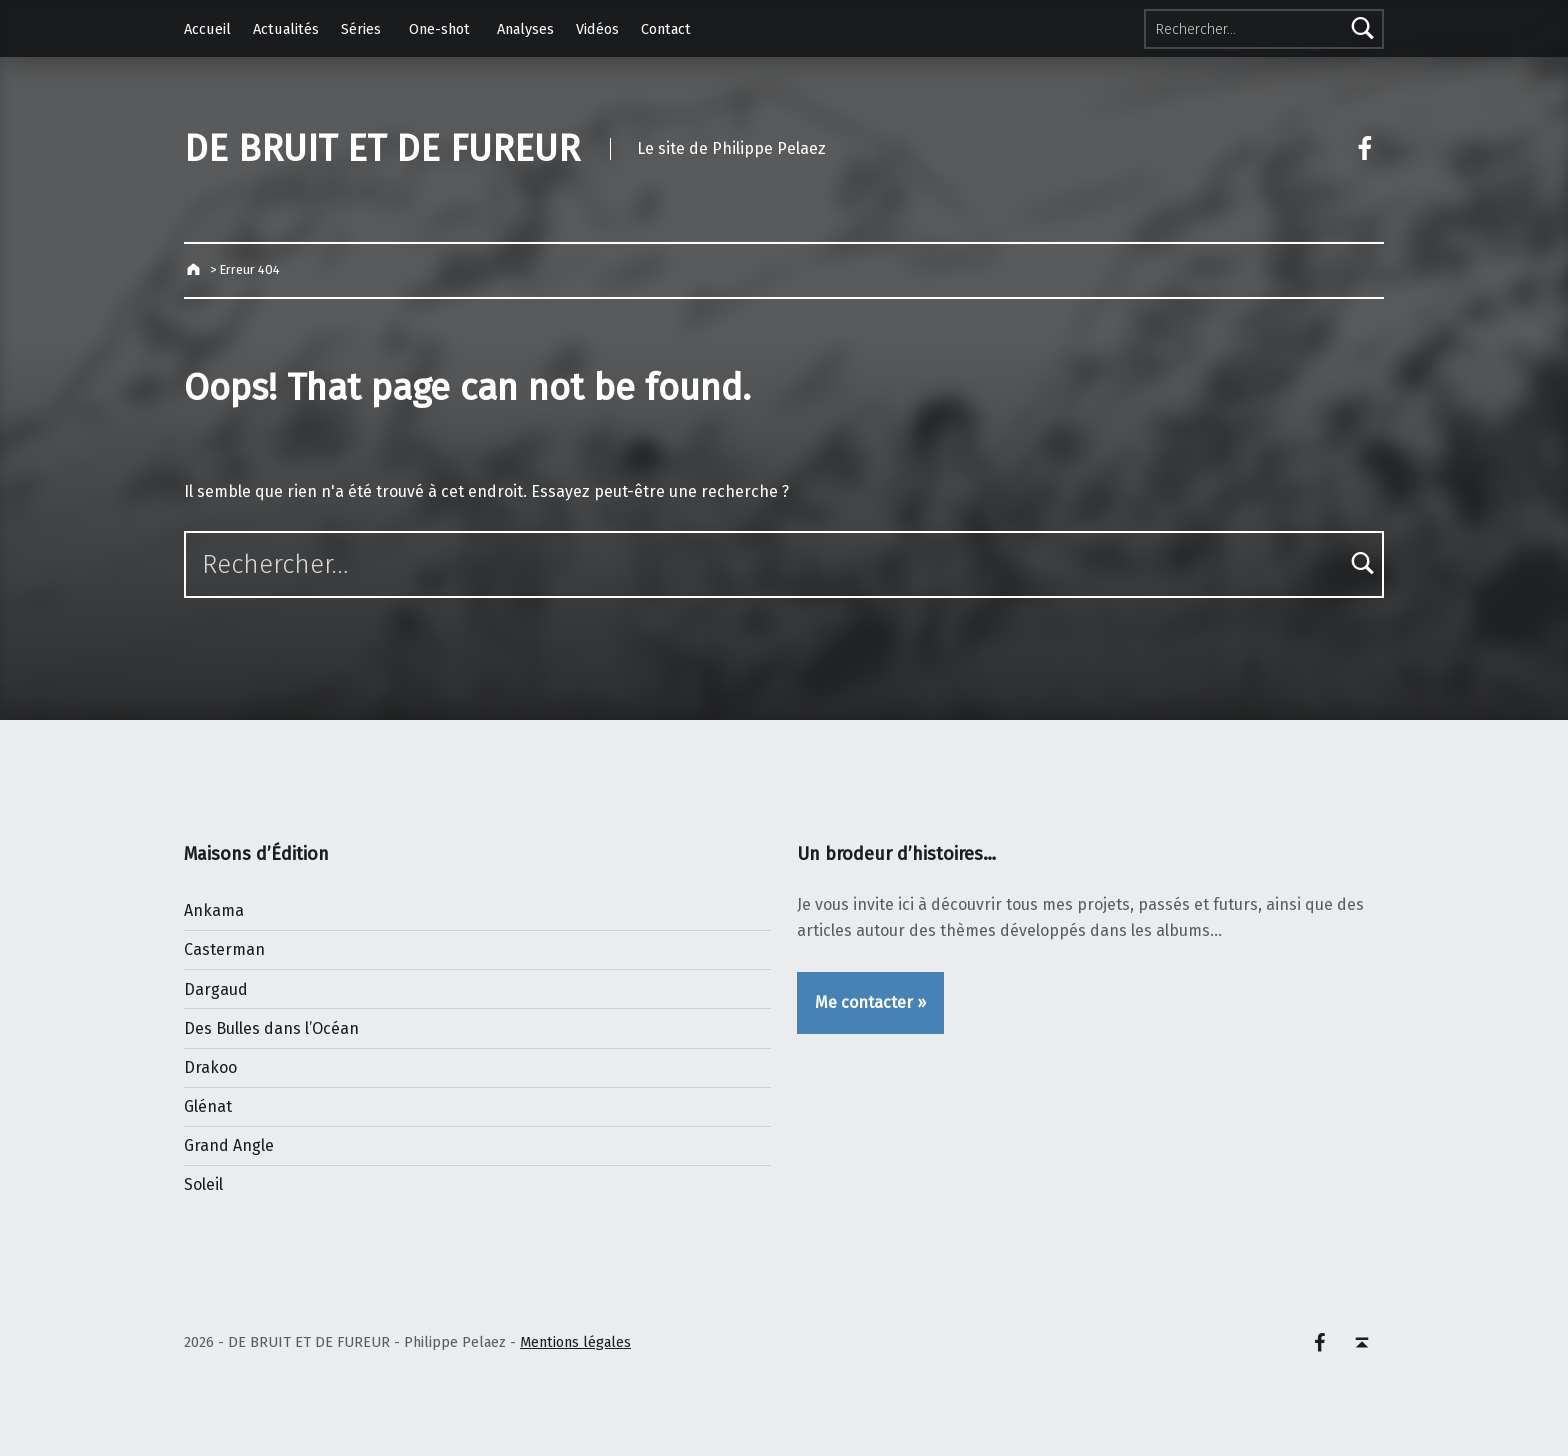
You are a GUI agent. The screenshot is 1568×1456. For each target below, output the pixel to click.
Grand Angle (229, 1145)
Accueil (207, 29)
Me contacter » (870, 1002)
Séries (361, 29)
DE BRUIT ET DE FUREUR (382, 149)
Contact (666, 29)
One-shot (439, 29)
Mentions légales (575, 1342)
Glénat (208, 1106)
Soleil (203, 1184)
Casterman (224, 949)
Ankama (214, 910)
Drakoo (210, 1067)
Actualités (286, 29)
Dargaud (216, 989)
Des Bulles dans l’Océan (271, 1028)
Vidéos (597, 29)
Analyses (525, 29)
